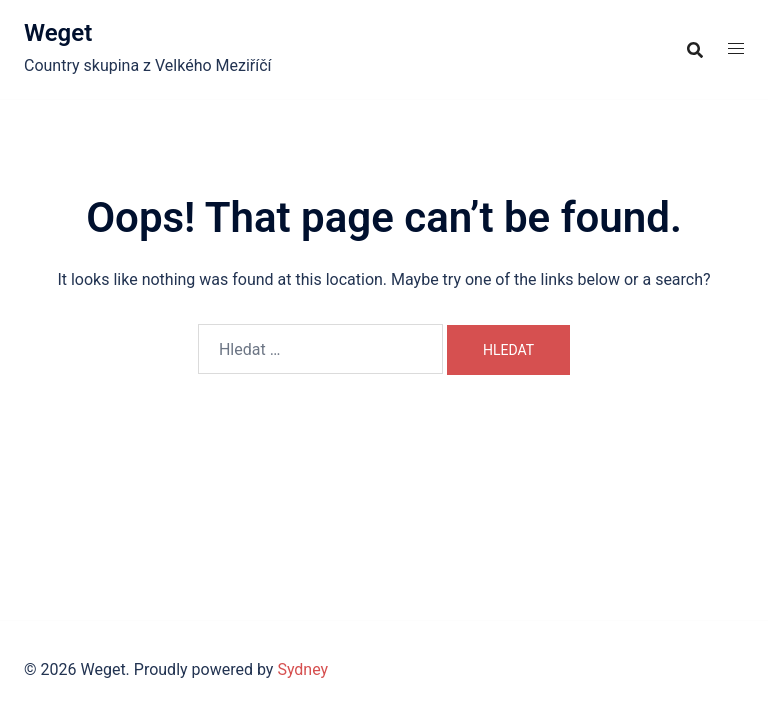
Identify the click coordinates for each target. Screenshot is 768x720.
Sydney (302, 669)
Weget (58, 33)
